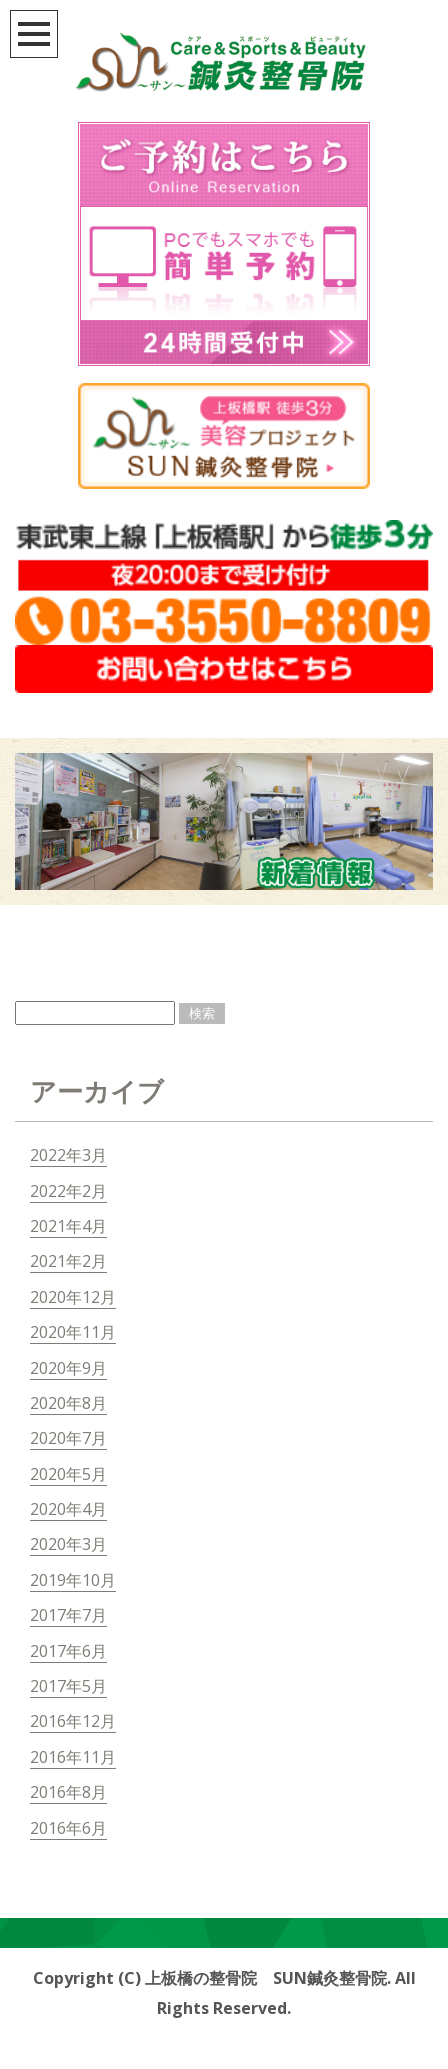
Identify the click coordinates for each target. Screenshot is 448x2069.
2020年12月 (73, 1297)
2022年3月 (68, 1155)
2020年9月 (68, 1368)
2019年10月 (73, 1580)
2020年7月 (68, 1438)
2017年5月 (68, 1686)
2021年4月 (68, 1226)
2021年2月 (68, 1261)
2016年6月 (68, 1828)
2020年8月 (68, 1403)
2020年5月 (68, 1474)
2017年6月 (68, 1651)
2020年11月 (73, 1332)
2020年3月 (68, 1544)
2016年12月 (73, 1721)
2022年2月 (68, 1191)
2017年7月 (68, 1615)
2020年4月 (68, 1509)
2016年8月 (68, 1792)
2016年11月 (73, 1757)
